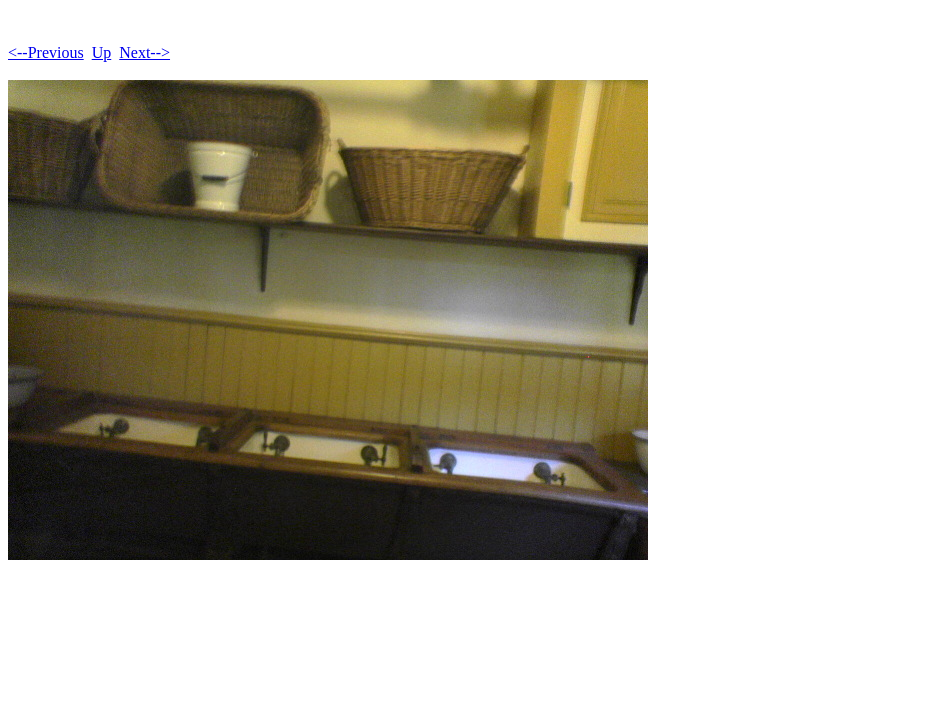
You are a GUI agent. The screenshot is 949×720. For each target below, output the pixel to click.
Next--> (144, 52)
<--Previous (46, 52)
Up (102, 52)
